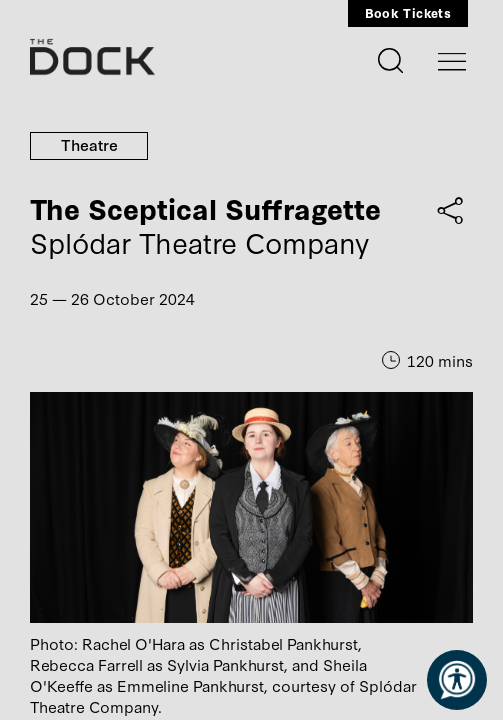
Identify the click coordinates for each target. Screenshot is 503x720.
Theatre (89, 144)
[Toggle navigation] (452, 62)
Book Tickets (408, 12)
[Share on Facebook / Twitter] (451, 210)
